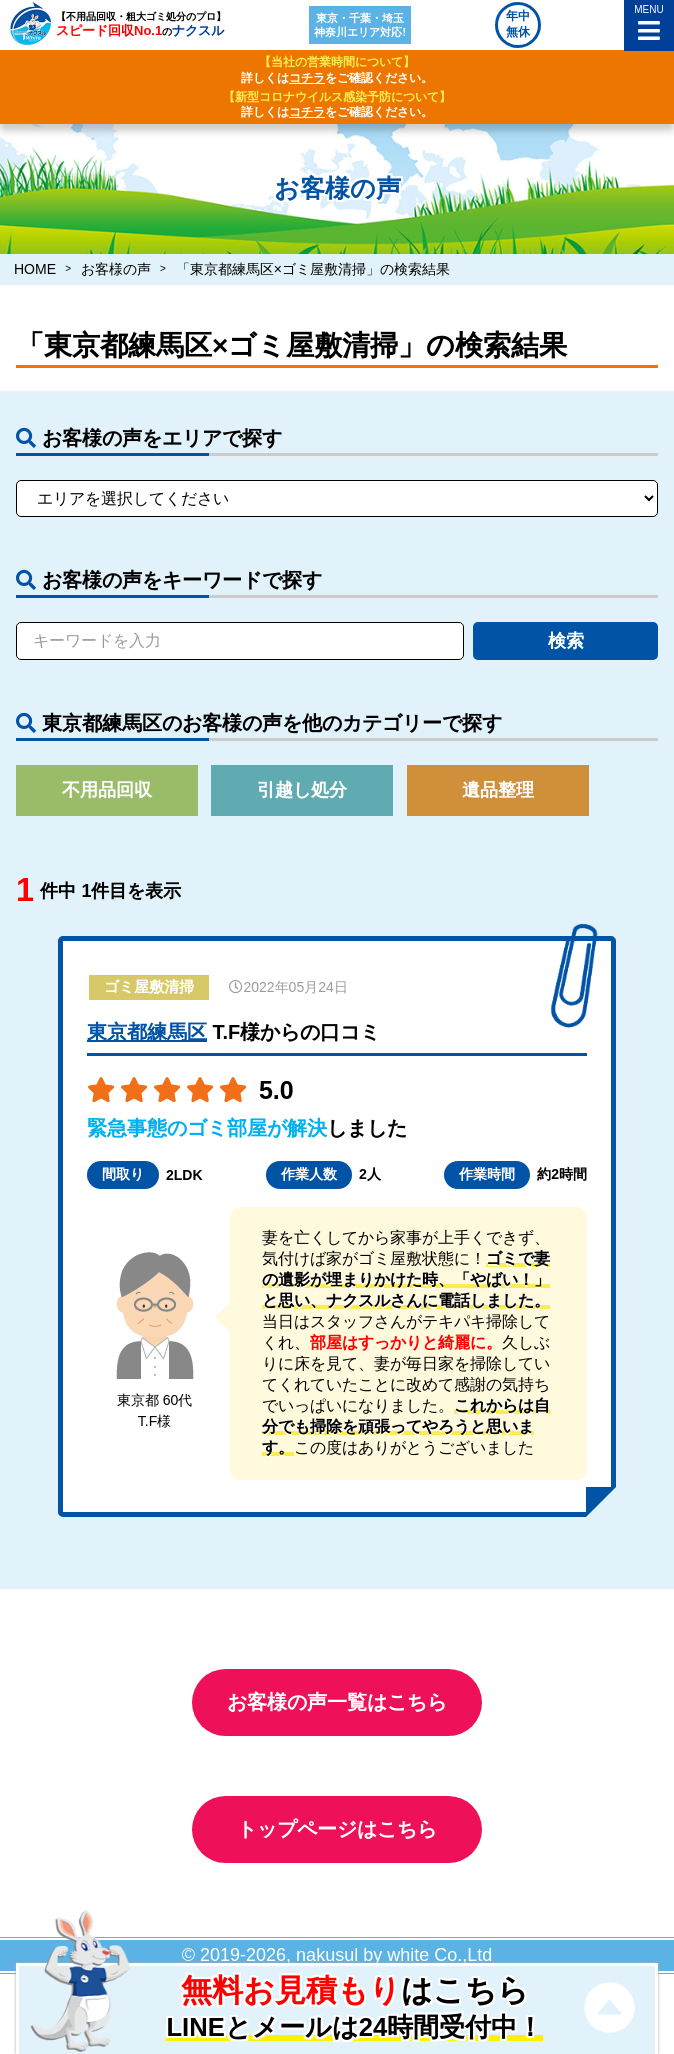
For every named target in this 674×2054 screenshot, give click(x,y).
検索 (566, 641)
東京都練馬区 (147, 1032)
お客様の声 (116, 269)
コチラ (307, 78)
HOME (35, 269)
